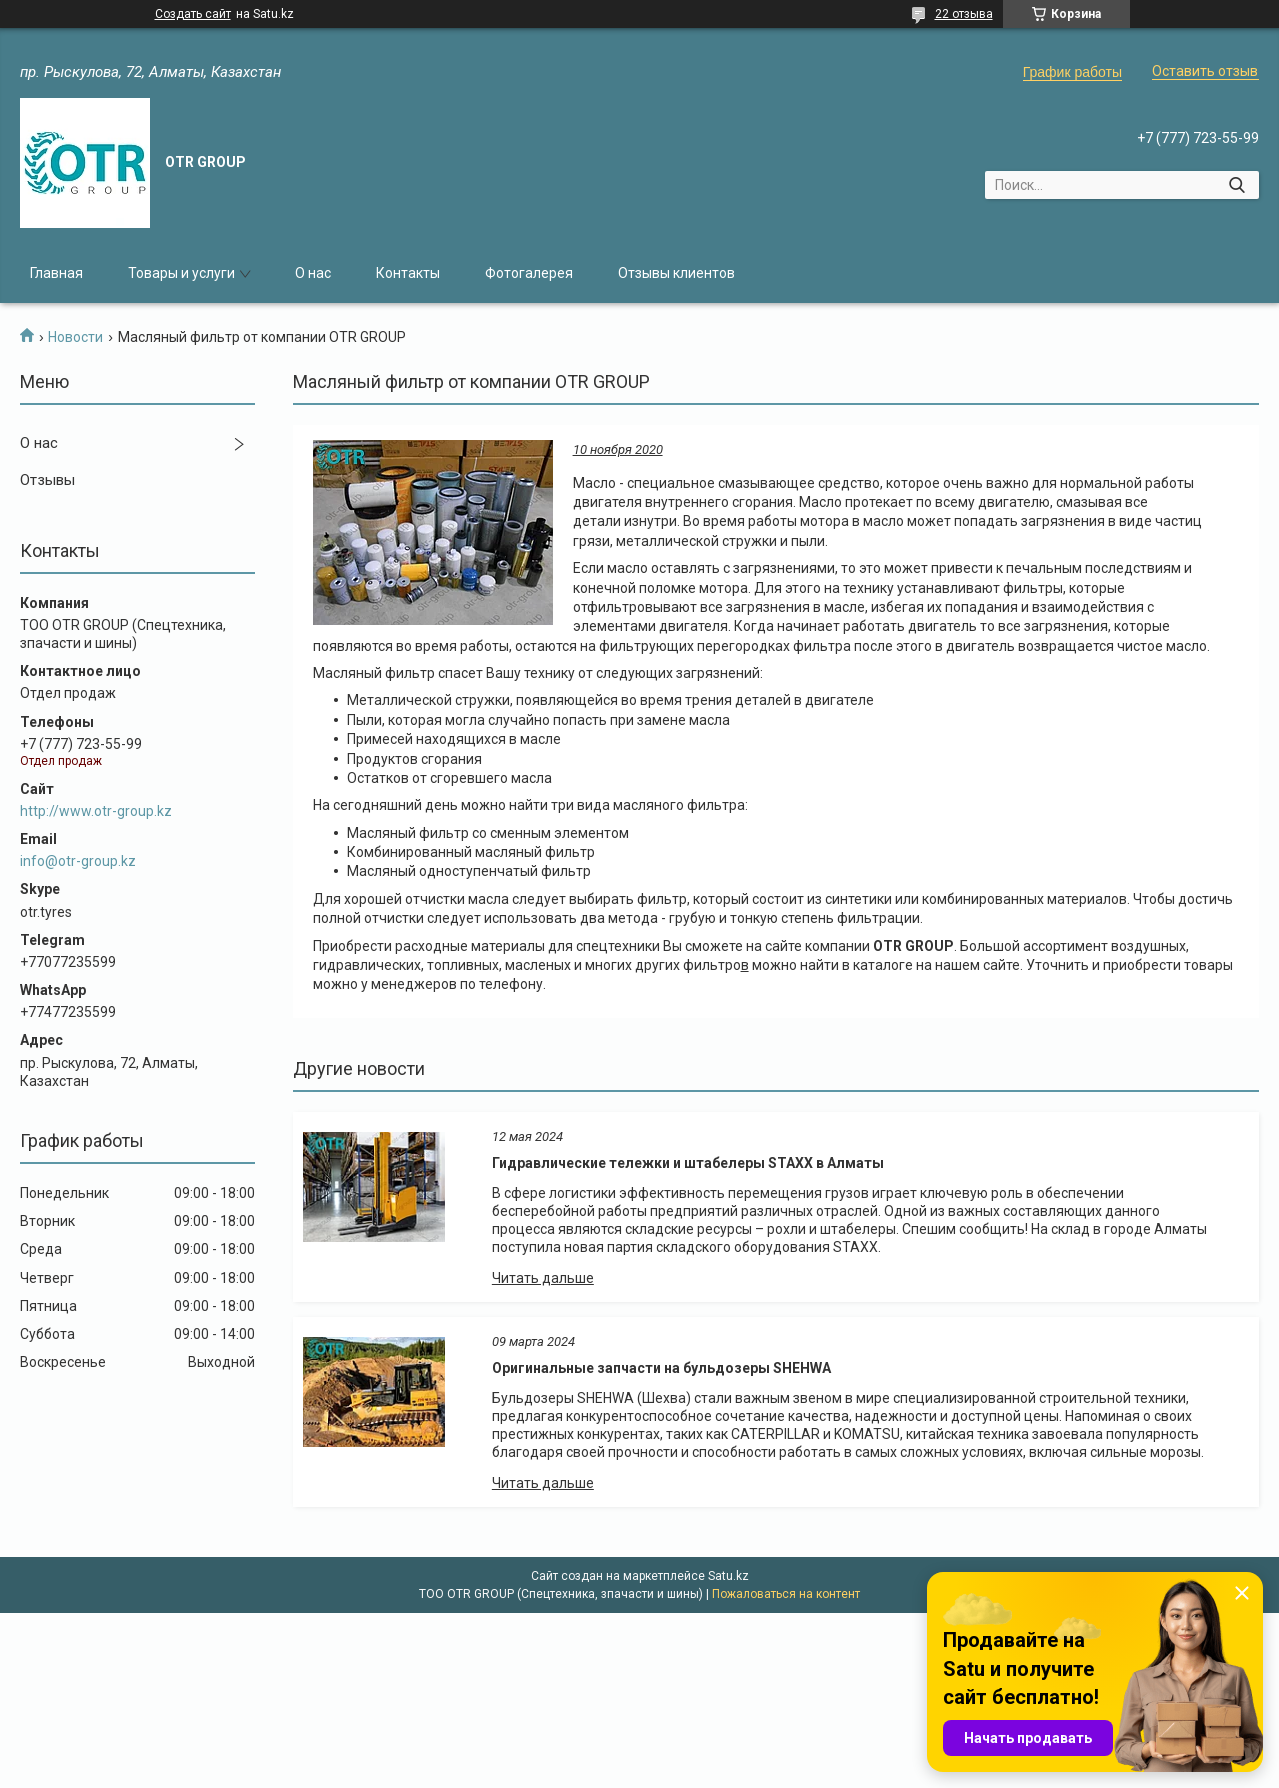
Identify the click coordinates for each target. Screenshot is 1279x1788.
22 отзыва (964, 14)
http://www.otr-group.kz (96, 811)
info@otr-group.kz (78, 861)
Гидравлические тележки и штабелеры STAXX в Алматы (688, 1163)
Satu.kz (728, 1576)
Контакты (408, 273)
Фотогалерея (529, 273)
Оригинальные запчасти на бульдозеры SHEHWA (661, 1368)
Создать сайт (193, 14)
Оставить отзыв (1205, 71)
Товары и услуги (181, 273)
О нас (313, 273)
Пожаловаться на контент (786, 1594)
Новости (75, 337)
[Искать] (1236, 185)
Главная (56, 273)
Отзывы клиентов (676, 273)
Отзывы (47, 480)
